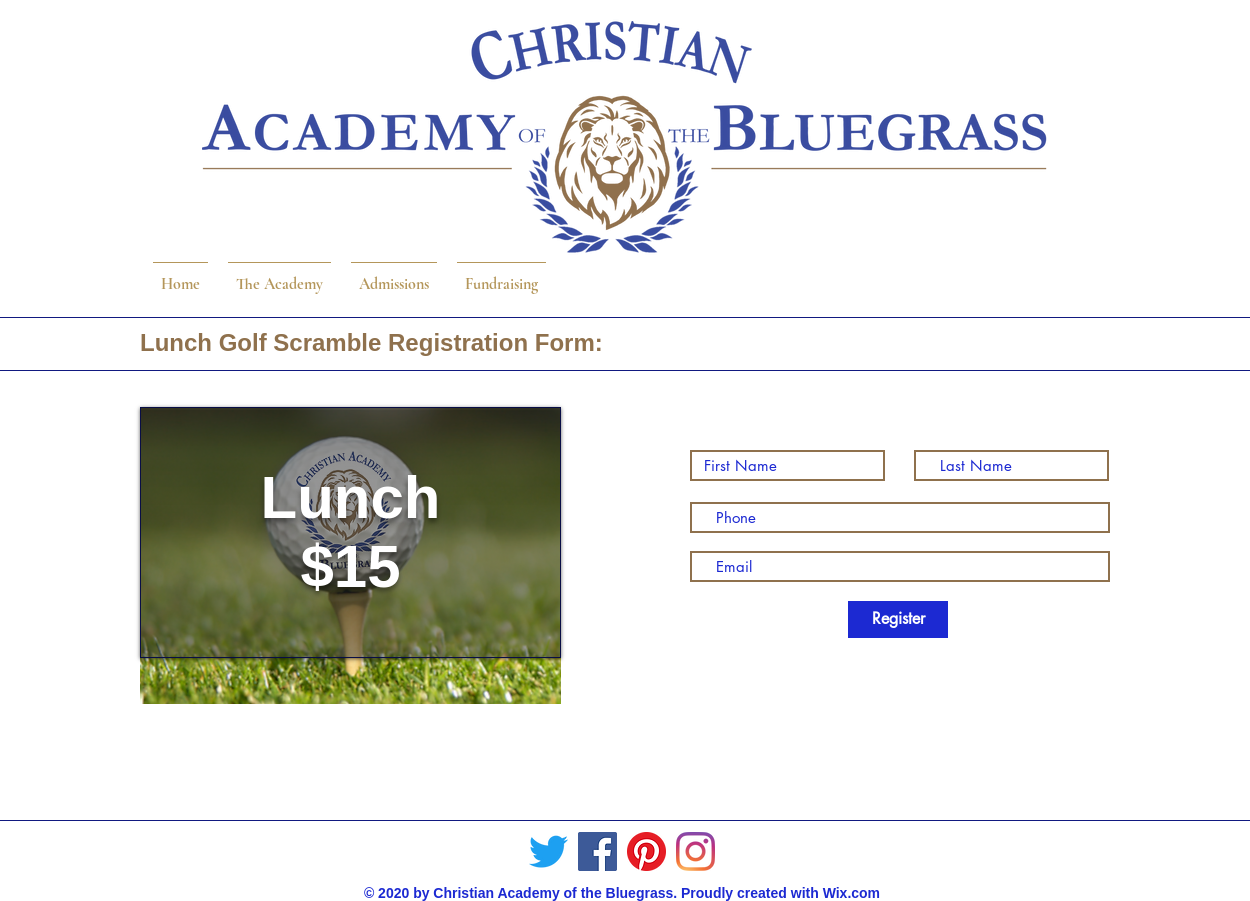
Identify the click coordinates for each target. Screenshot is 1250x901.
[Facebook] (597, 851)
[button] (279, 275)
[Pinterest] (646, 851)
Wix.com (851, 893)
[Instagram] (695, 851)
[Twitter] (548, 851)
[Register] (898, 619)
